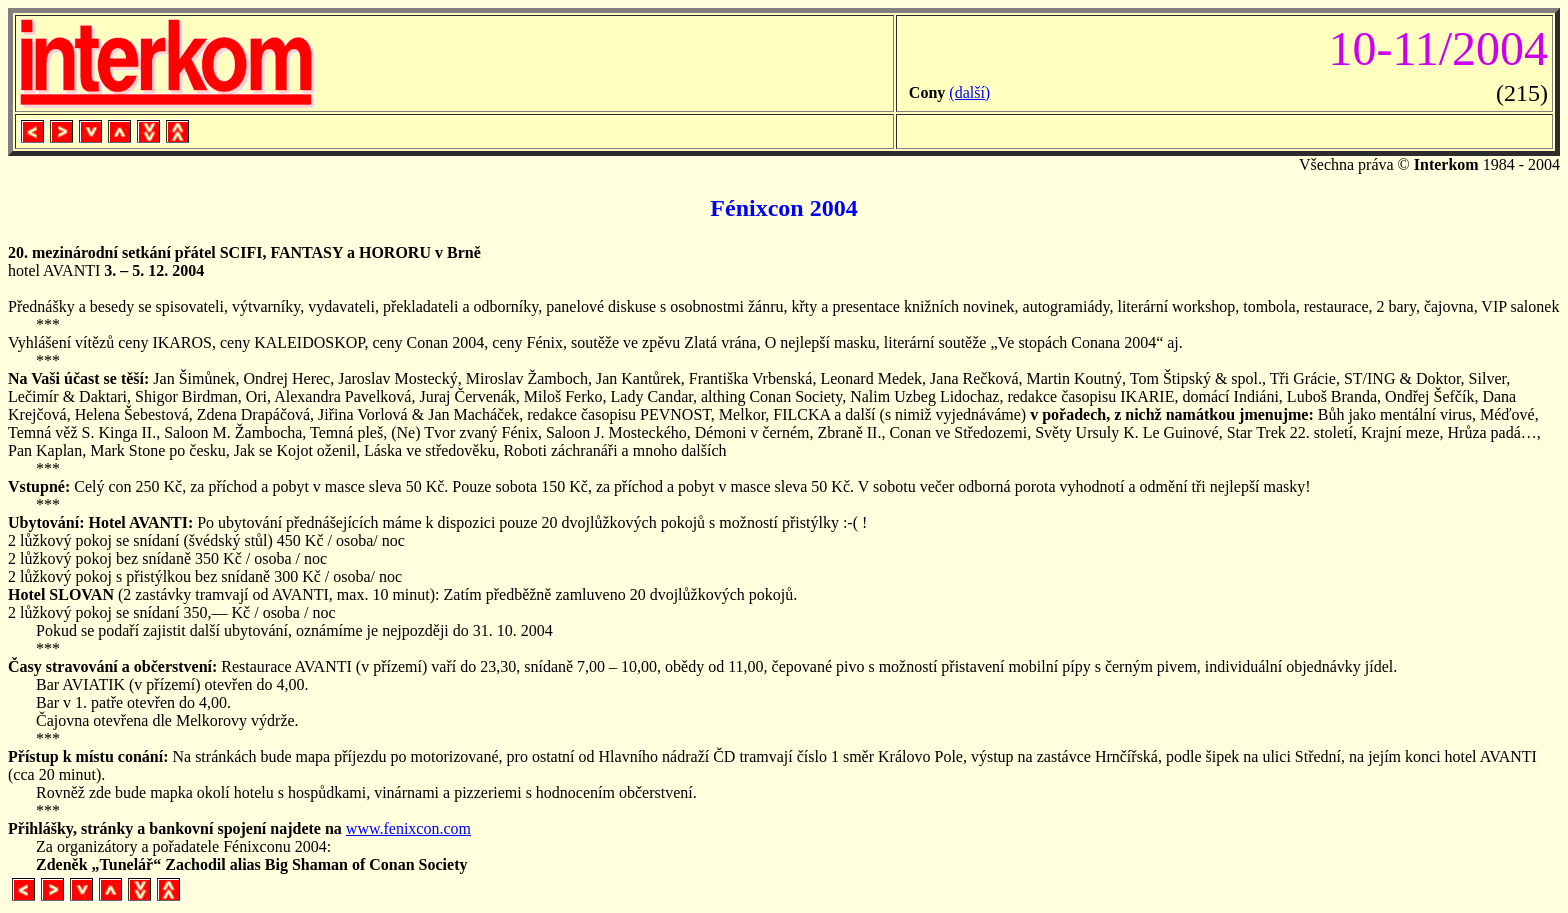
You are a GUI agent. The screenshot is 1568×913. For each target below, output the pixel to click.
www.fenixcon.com (408, 828)
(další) (969, 92)
